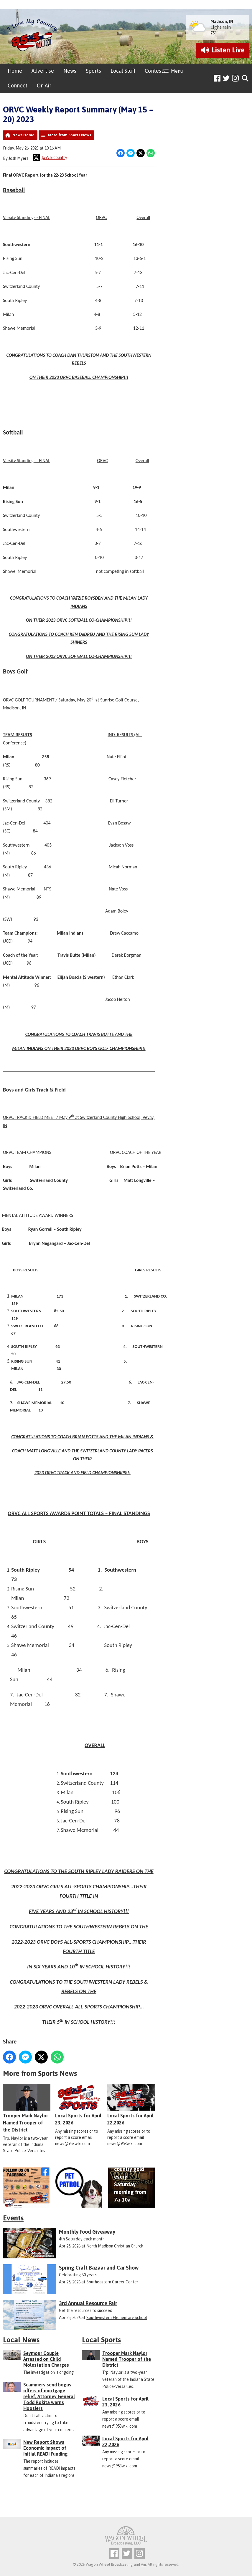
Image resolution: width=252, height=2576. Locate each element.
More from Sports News (69, 135)
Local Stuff (123, 71)
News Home (23, 135)
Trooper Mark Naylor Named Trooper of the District (26, 2108)
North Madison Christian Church (114, 2246)
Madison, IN (221, 21)
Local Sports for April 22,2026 (131, 2104)
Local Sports (101, 2340)
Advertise (43, 71)
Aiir (143, 2564)
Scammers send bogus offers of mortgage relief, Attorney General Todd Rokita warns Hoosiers (49, 2396)
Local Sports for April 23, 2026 (79, 2104)
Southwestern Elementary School (116, 2317)
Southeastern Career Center (112, 2282)
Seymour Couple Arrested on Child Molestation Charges (46, 2359)
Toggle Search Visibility (245, 78)
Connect (17, 85)
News (69, 71)
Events (13, 2218)
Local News (21, 2340)
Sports (93, 71)
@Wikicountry (50, 157)
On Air (44, 85)
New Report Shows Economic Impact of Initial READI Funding (45, 2447)
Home (15, 71)
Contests (155, 71)
